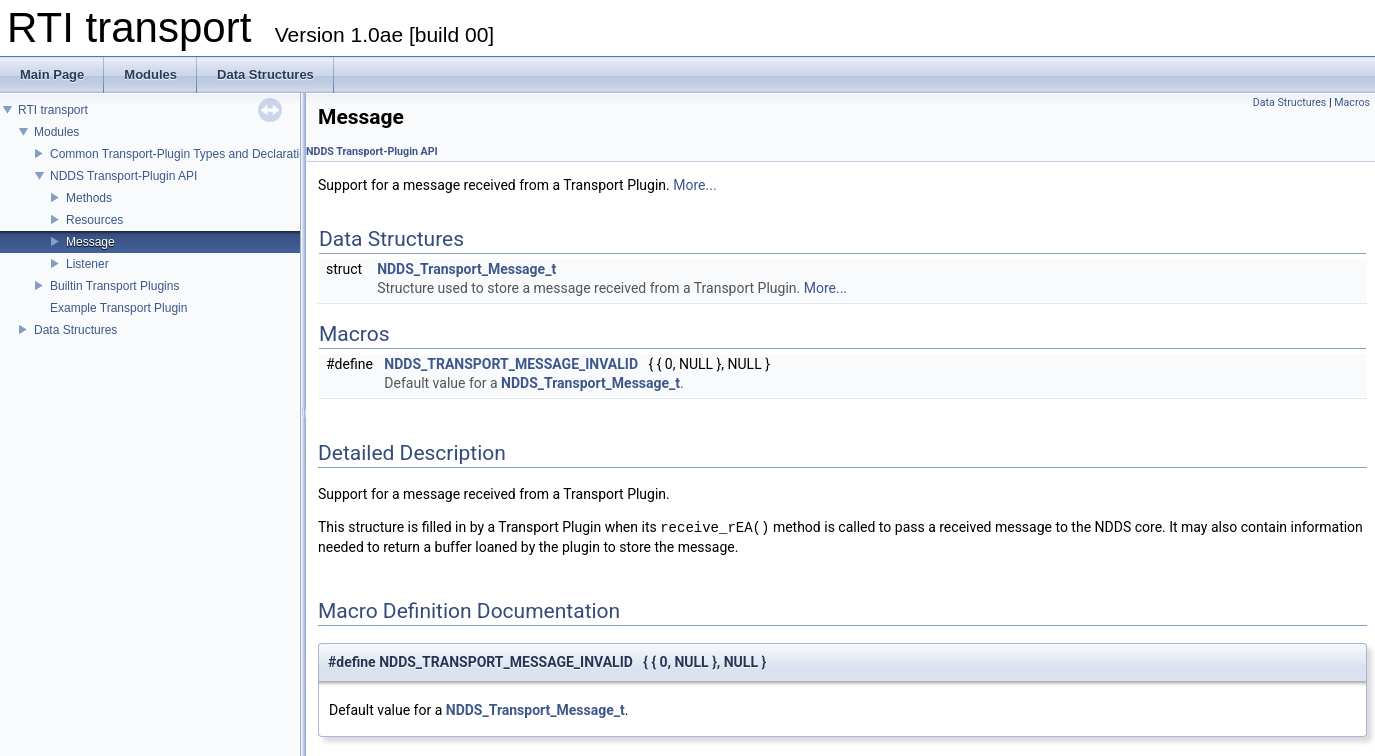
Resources (94, 220)
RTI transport (53, 110)
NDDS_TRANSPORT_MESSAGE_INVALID (511, 364)
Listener (87, 264)
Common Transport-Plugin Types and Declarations (184, 154)
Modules (56, 132)
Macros (1352, 102)
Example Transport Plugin (118, 308)
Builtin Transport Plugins (114, 286)
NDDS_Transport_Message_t (466, 269)
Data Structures (75, 330)
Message (90, 242)
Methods (89, 198)
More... (694, 185)
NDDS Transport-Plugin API (123, 176)
